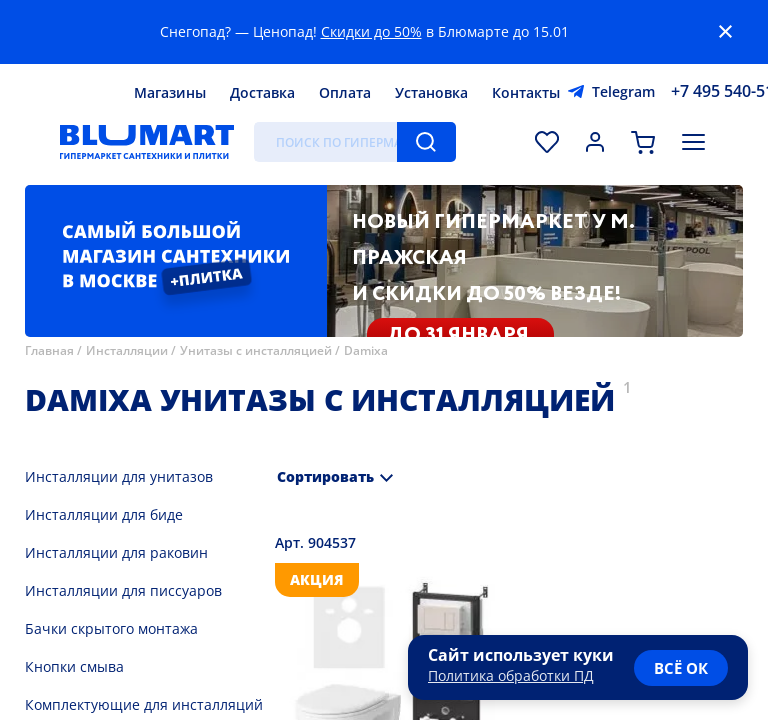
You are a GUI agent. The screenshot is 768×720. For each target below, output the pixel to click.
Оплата (345, 92)
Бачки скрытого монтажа (111, 628)
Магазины (170, 92)
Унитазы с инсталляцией (256, 350)
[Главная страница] (147, 142)
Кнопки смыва (74, 666)
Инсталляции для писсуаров (123, 590)
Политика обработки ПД (511, 675)
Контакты (526, 92)
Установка (431, 92)
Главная (49, 350)
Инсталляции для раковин (116, 552)
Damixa (366, 350)
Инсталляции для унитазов (119, 476)
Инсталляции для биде (104, 514)
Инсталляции (127, 350)
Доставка (262, 92)
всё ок (681, 668)
